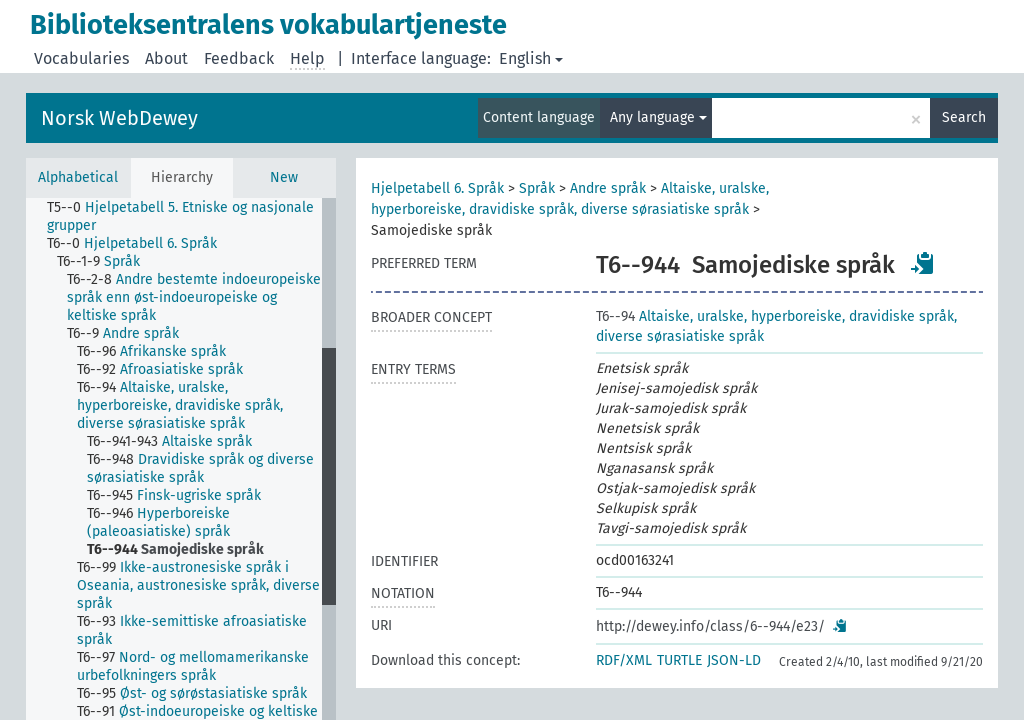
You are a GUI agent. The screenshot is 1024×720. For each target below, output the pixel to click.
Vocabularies (81, 58)
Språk (537, 188)
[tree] (181, 459)
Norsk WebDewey (119, 118)
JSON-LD (734, 660)
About (166, 58)
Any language (658, 117)
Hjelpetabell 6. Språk (437, 188)
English (531, 58)
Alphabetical (78, 177)
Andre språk (608, 188)
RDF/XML (624, 660)
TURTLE (679, 660)
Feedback (239, 58)
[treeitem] (192, 217)
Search (964, 117)
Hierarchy (182, 177)
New (284, 177)
